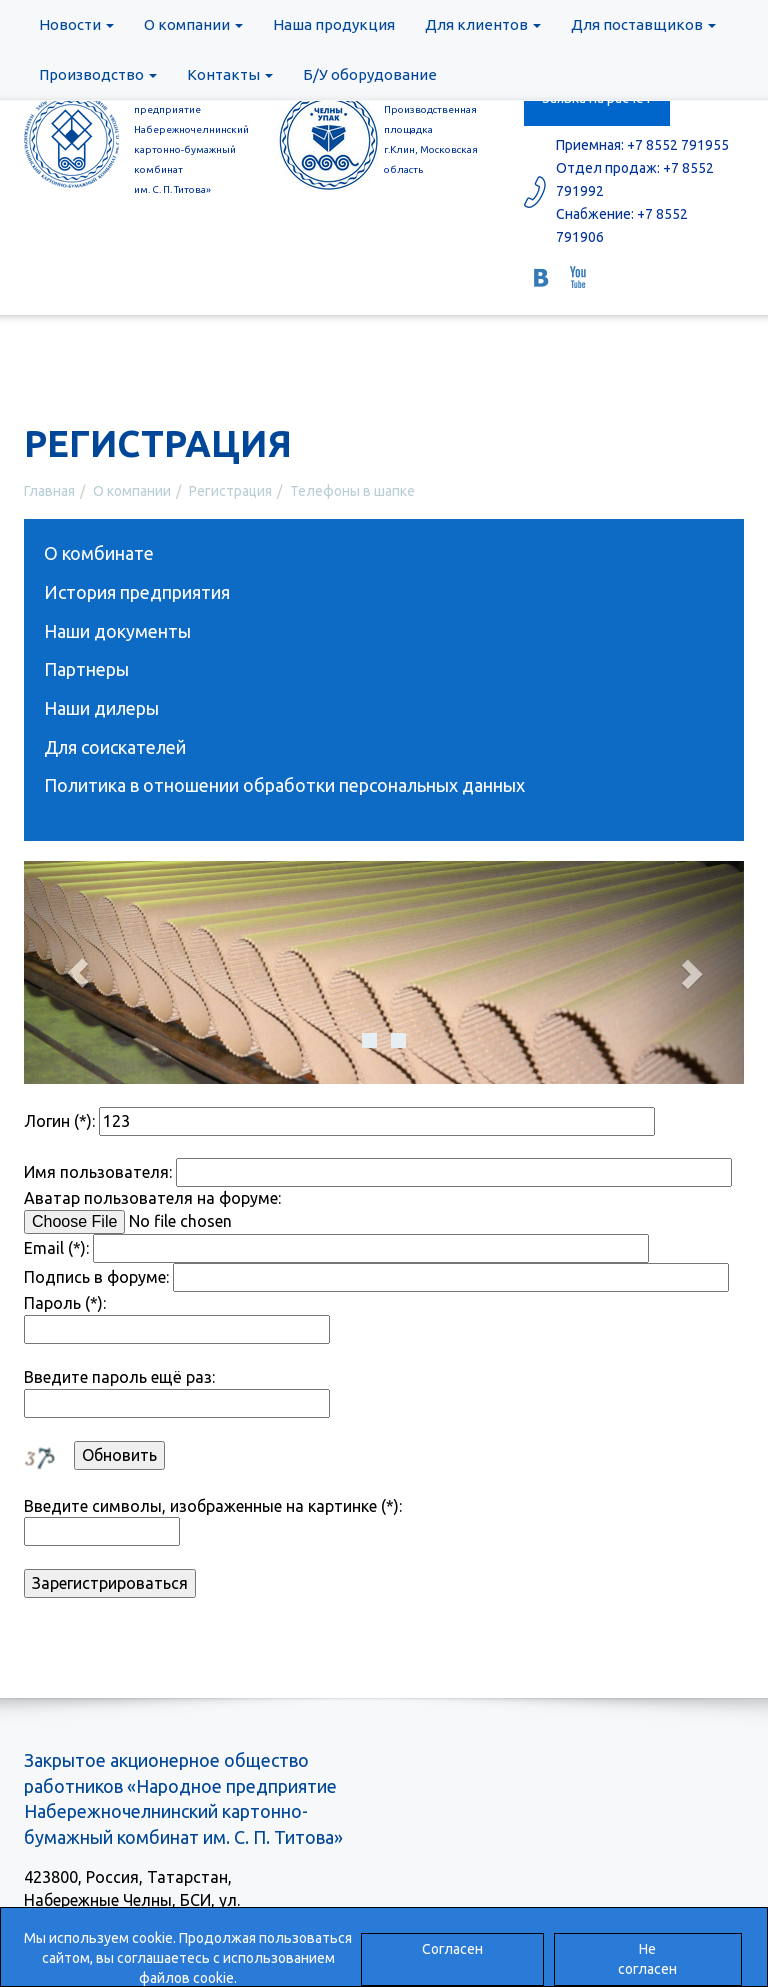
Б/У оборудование (370, 74)
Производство (98, 74)
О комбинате (99, 553)
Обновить (119, 1455)
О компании (193, 24)
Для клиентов (483, 24)
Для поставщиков (643, 24)
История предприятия (137, 592)
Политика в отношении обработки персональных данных (284, 785)
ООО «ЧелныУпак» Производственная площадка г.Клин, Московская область (432, 129)
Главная (49, 491)
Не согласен (647, 1959)
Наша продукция (334, 24)
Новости (76, 24)
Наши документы (117, 631)
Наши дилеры (101, 708)
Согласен (452, 1949)
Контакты (230, 74)
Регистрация (230, 491)
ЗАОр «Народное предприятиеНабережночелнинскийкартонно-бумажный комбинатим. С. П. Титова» (189, 139)
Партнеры (86, 669)
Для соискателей (115, 747)
